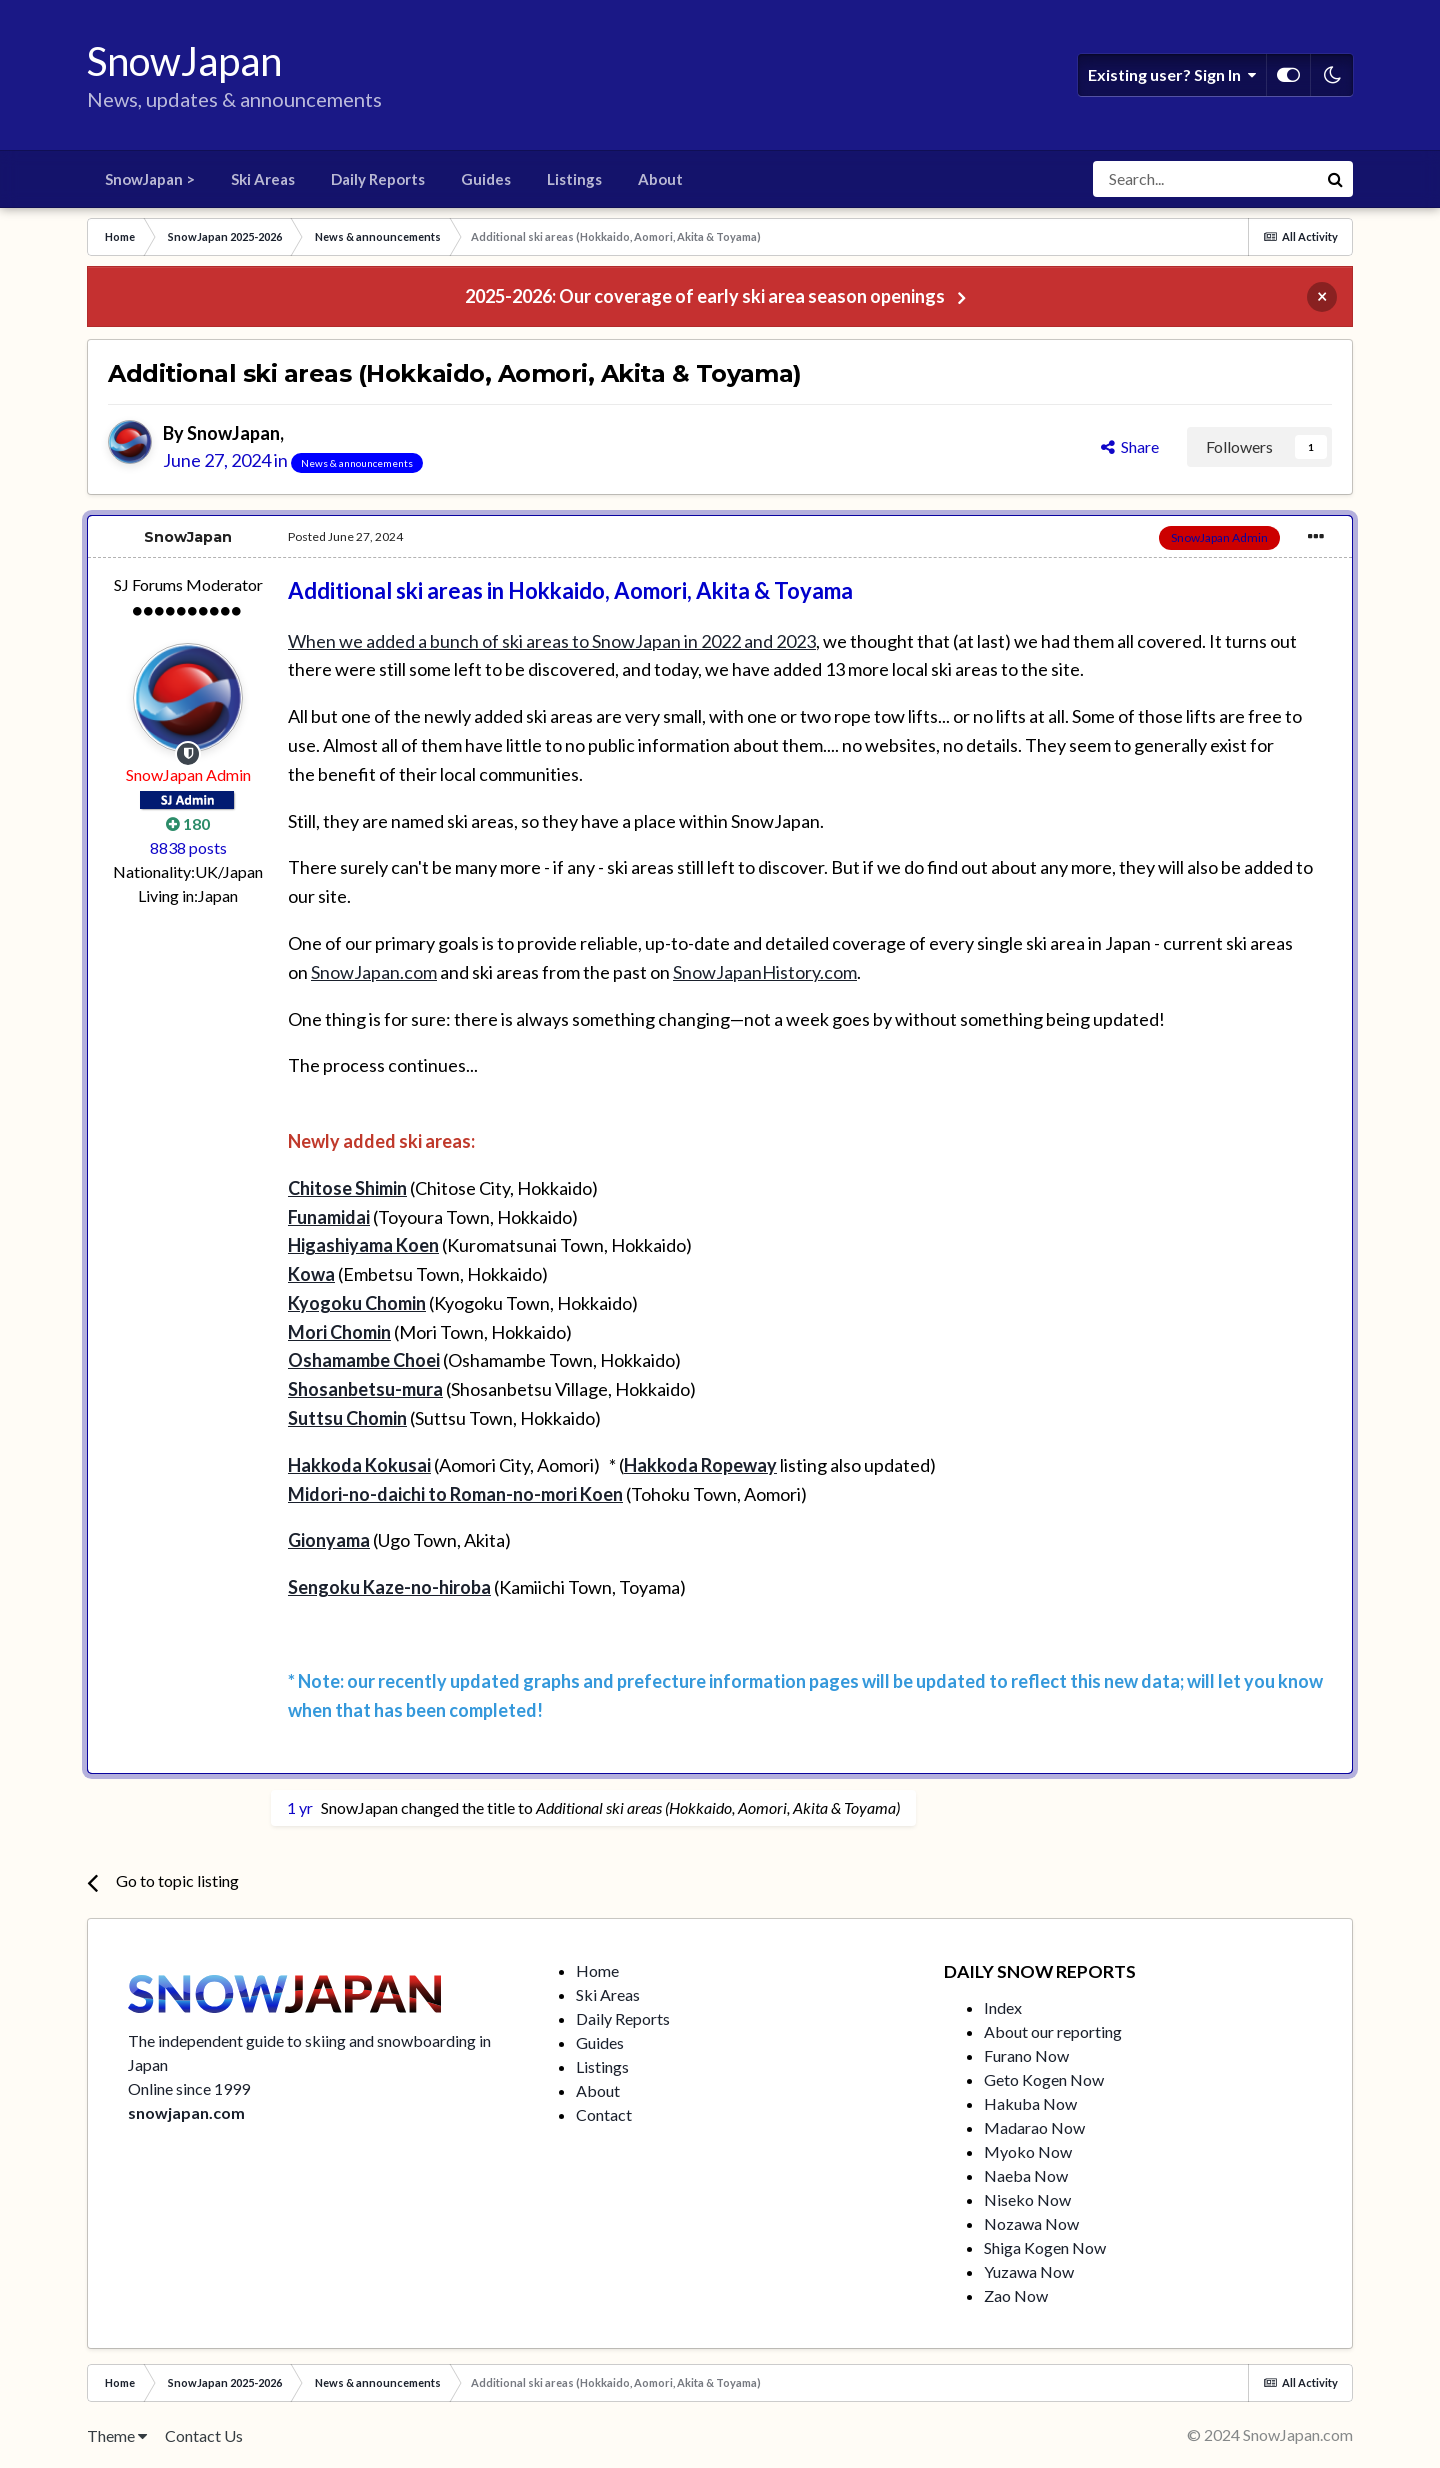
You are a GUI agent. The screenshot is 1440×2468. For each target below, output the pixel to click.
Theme (117, 2435)
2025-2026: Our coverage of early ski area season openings (705, 296)
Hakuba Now (1030, 2103)
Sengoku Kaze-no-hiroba (389, 1587)
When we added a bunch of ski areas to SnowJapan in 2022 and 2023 (552, 641)
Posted (345, 536)
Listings (574, 179)
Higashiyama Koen (363, 1245)
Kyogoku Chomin (357, 1303)
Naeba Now (1026, 2175)
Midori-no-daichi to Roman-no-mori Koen (455, 1494)
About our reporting (1053, 2031)
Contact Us (204, 2435)
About (660, 179)
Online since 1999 (189, 2088)
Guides (486, 179)
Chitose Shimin (347, 1188)
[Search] (1205, 179)
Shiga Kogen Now (1045, 2247)
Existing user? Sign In (1172, 75)
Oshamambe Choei (364, 1360)
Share (1130, 446)
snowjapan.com (186, 2112)
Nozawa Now (1031, 2223)
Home (597, 1970)
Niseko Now (1027, 2199)
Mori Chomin (339, 1332)
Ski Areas (263, 179)
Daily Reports (378, 179)
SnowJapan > (150, 179)
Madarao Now (1034, 2127)
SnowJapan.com (374, 972)
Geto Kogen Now (1044, 2079)
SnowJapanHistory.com (765, 972)
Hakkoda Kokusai (359, 1465)
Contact (604, 2114)
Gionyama (329, 1540)
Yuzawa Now (1029, 2271)
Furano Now (1026, 2055)
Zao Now (1016, 2295)
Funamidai (329, 1217)
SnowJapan (233, 433)
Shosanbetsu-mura (365, 1389)
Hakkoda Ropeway (700, 1465)
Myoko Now (1028, 2151)
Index (1003, 2007)
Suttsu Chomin (347, 1418)
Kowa (311, 1274)
